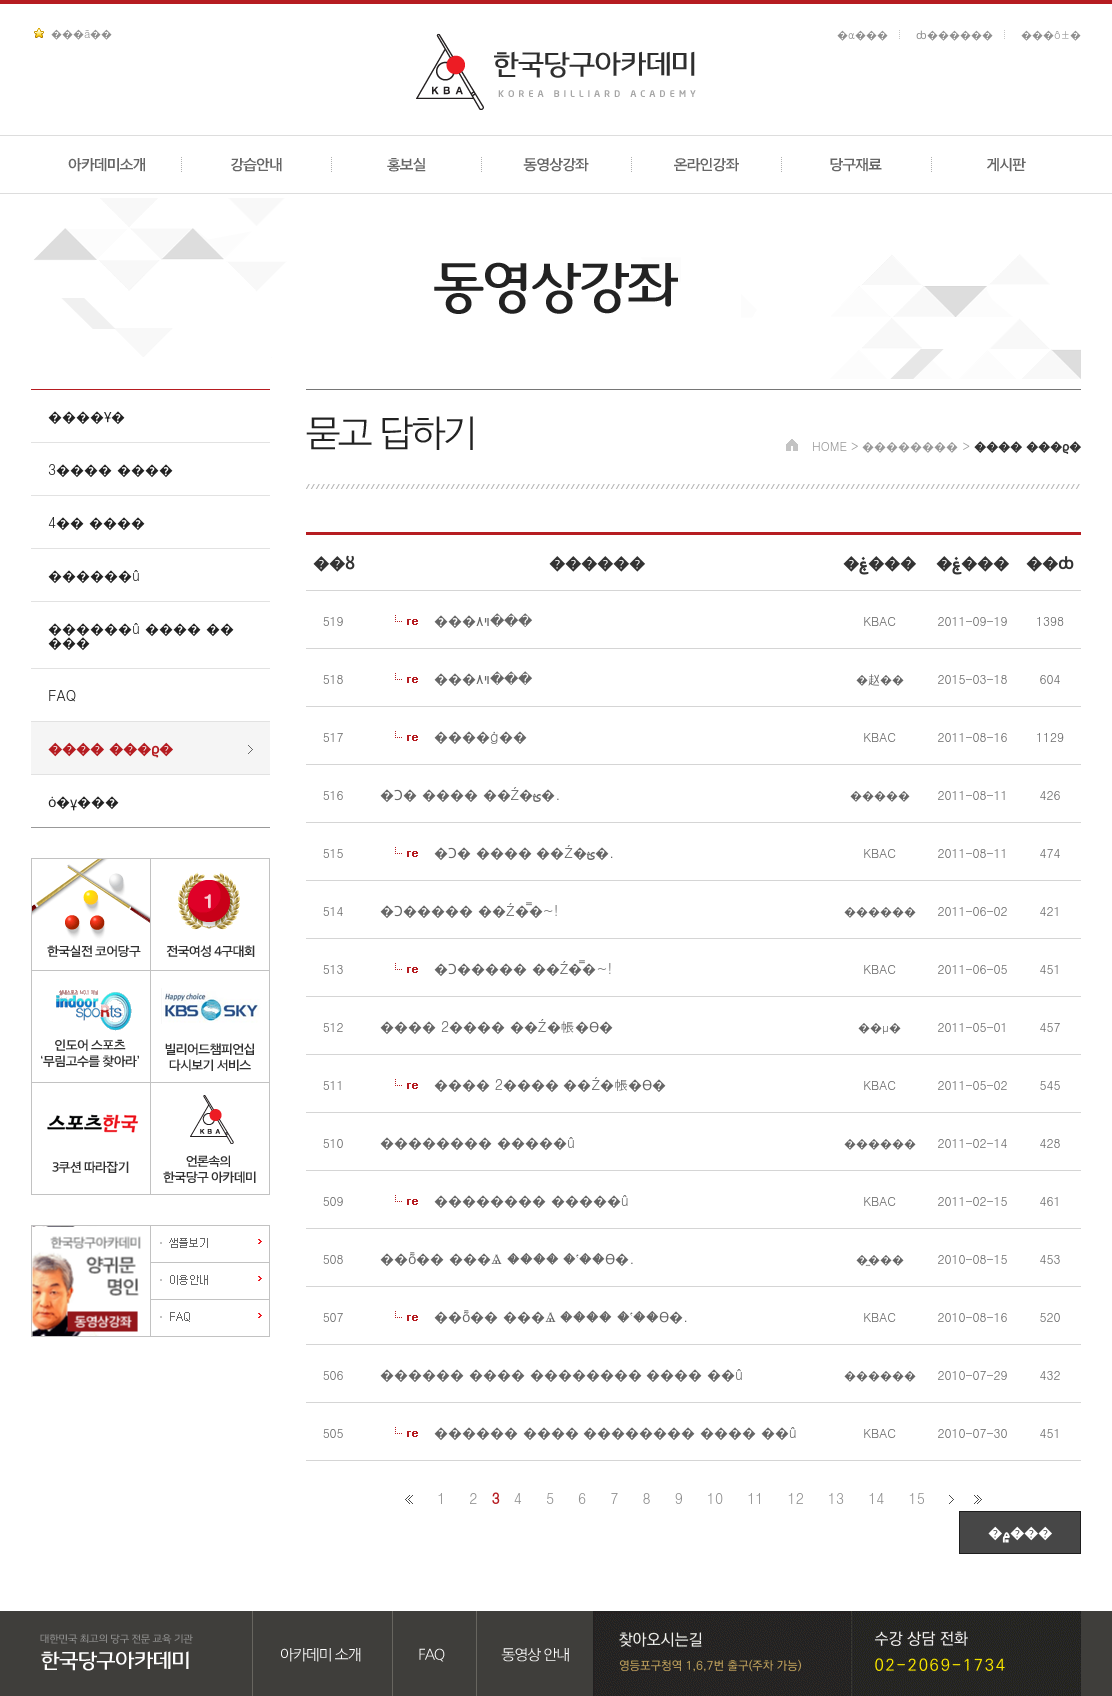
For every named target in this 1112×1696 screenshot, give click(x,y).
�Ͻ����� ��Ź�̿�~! (469, 910)
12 (796, 1498)
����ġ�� (480, 736)
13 (836, 1498)
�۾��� (1020, 1532)
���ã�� (81, 33)
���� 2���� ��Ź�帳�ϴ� (496, 1026)
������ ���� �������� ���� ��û (561, 1374)
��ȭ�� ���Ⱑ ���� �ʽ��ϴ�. (507, 1258)
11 (755, 1498)
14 (876, 1498)
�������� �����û (477, 1142)
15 (917, 1498)
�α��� (862, 34)
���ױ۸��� (483, 620)
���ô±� (1051, 34)
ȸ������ (954, 34)
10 (715, 1498)
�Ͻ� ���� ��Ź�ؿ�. (470, 794)
